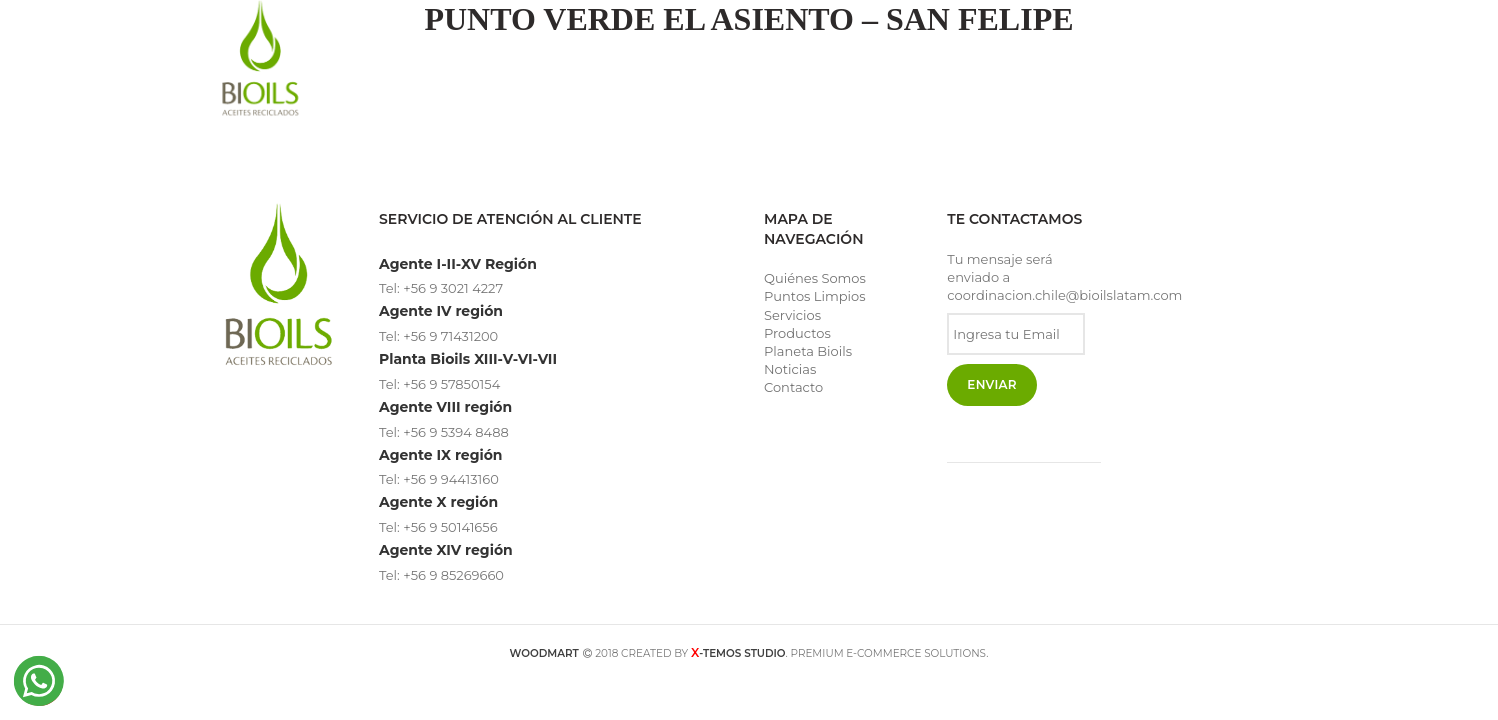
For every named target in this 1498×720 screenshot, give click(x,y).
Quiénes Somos (815, 278)
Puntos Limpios (815, 296)
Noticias (790, 369)
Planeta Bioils (808, 351)
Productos (797, 333)
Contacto (793, 387)
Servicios (792, 315)
